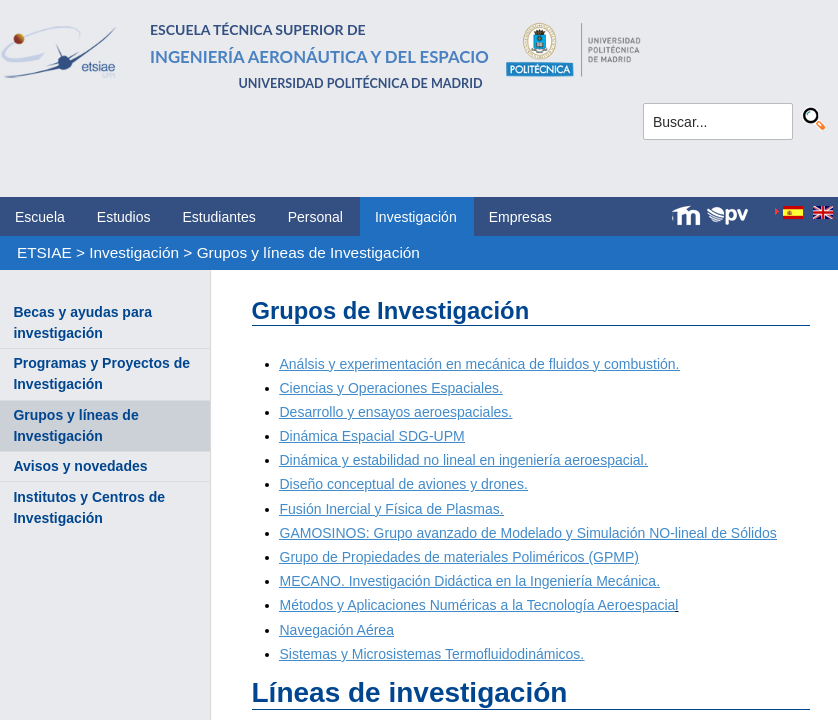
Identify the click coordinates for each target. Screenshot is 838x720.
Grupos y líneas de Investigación (308, 252)
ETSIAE (44, 252)
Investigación (416, 217)
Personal (315, 217)
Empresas (520, 217)
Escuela (40, 217)
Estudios (124, 217)
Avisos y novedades (80, 466)
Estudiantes (219, 217)
